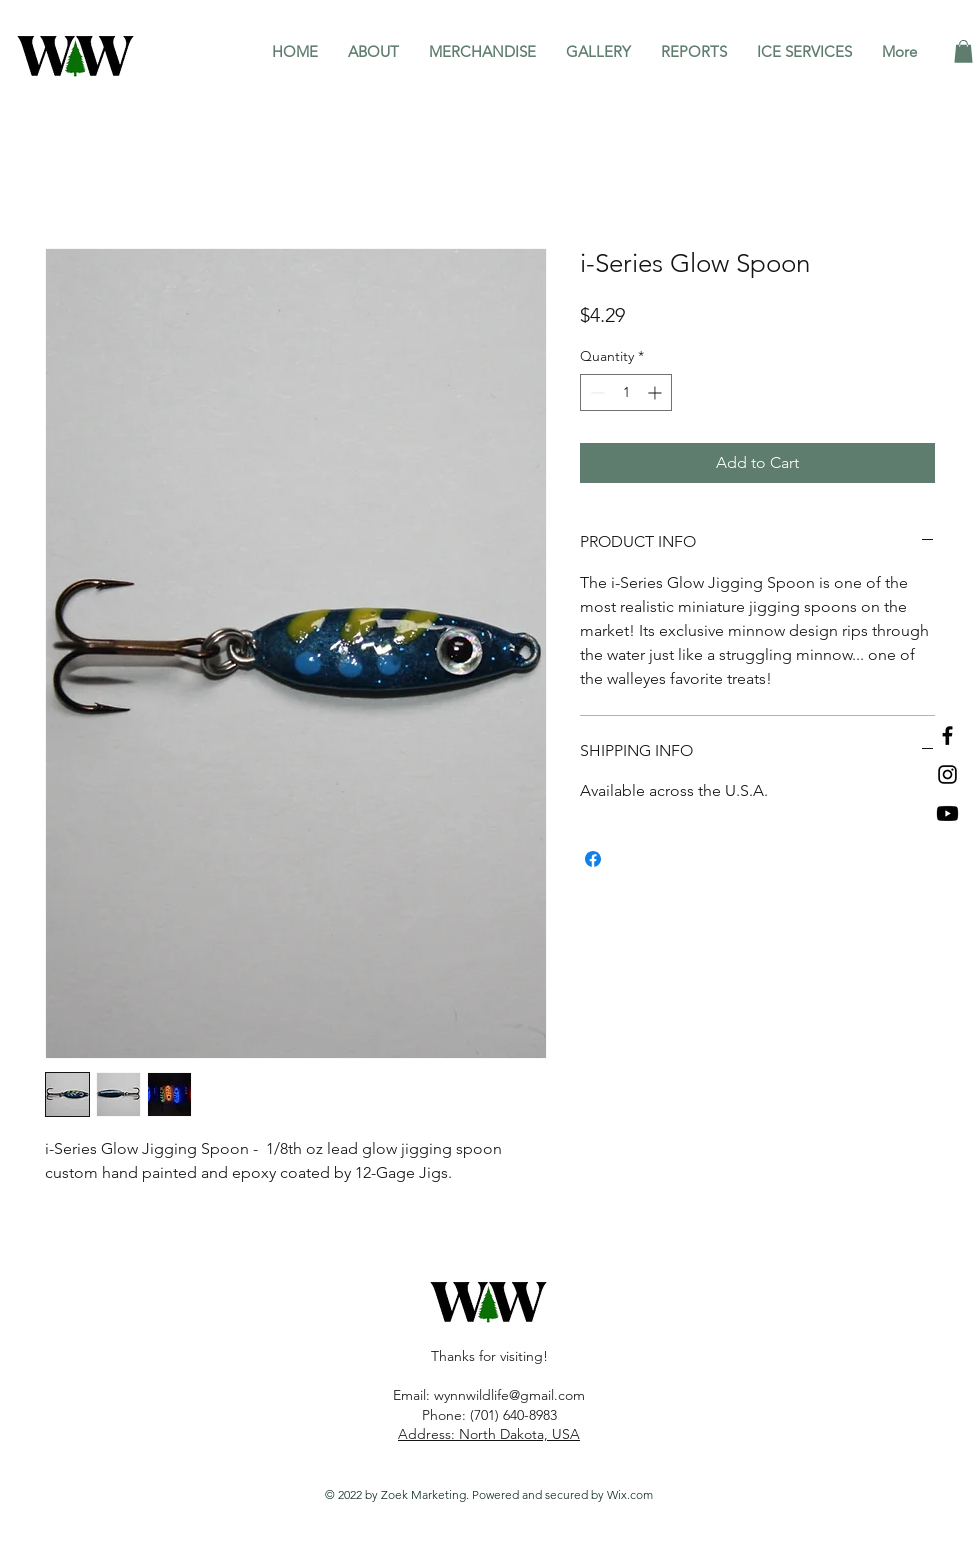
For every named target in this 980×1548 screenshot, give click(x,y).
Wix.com (630, 1494)
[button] (963, 51)
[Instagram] (947, 774)
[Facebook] (947, 735)
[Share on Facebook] (593, 859)
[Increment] (656, 392)
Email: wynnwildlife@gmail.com (489, 1395)
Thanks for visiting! (489, 1356)
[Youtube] (947, 813)
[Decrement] (595, 392)
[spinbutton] (626, 392)
